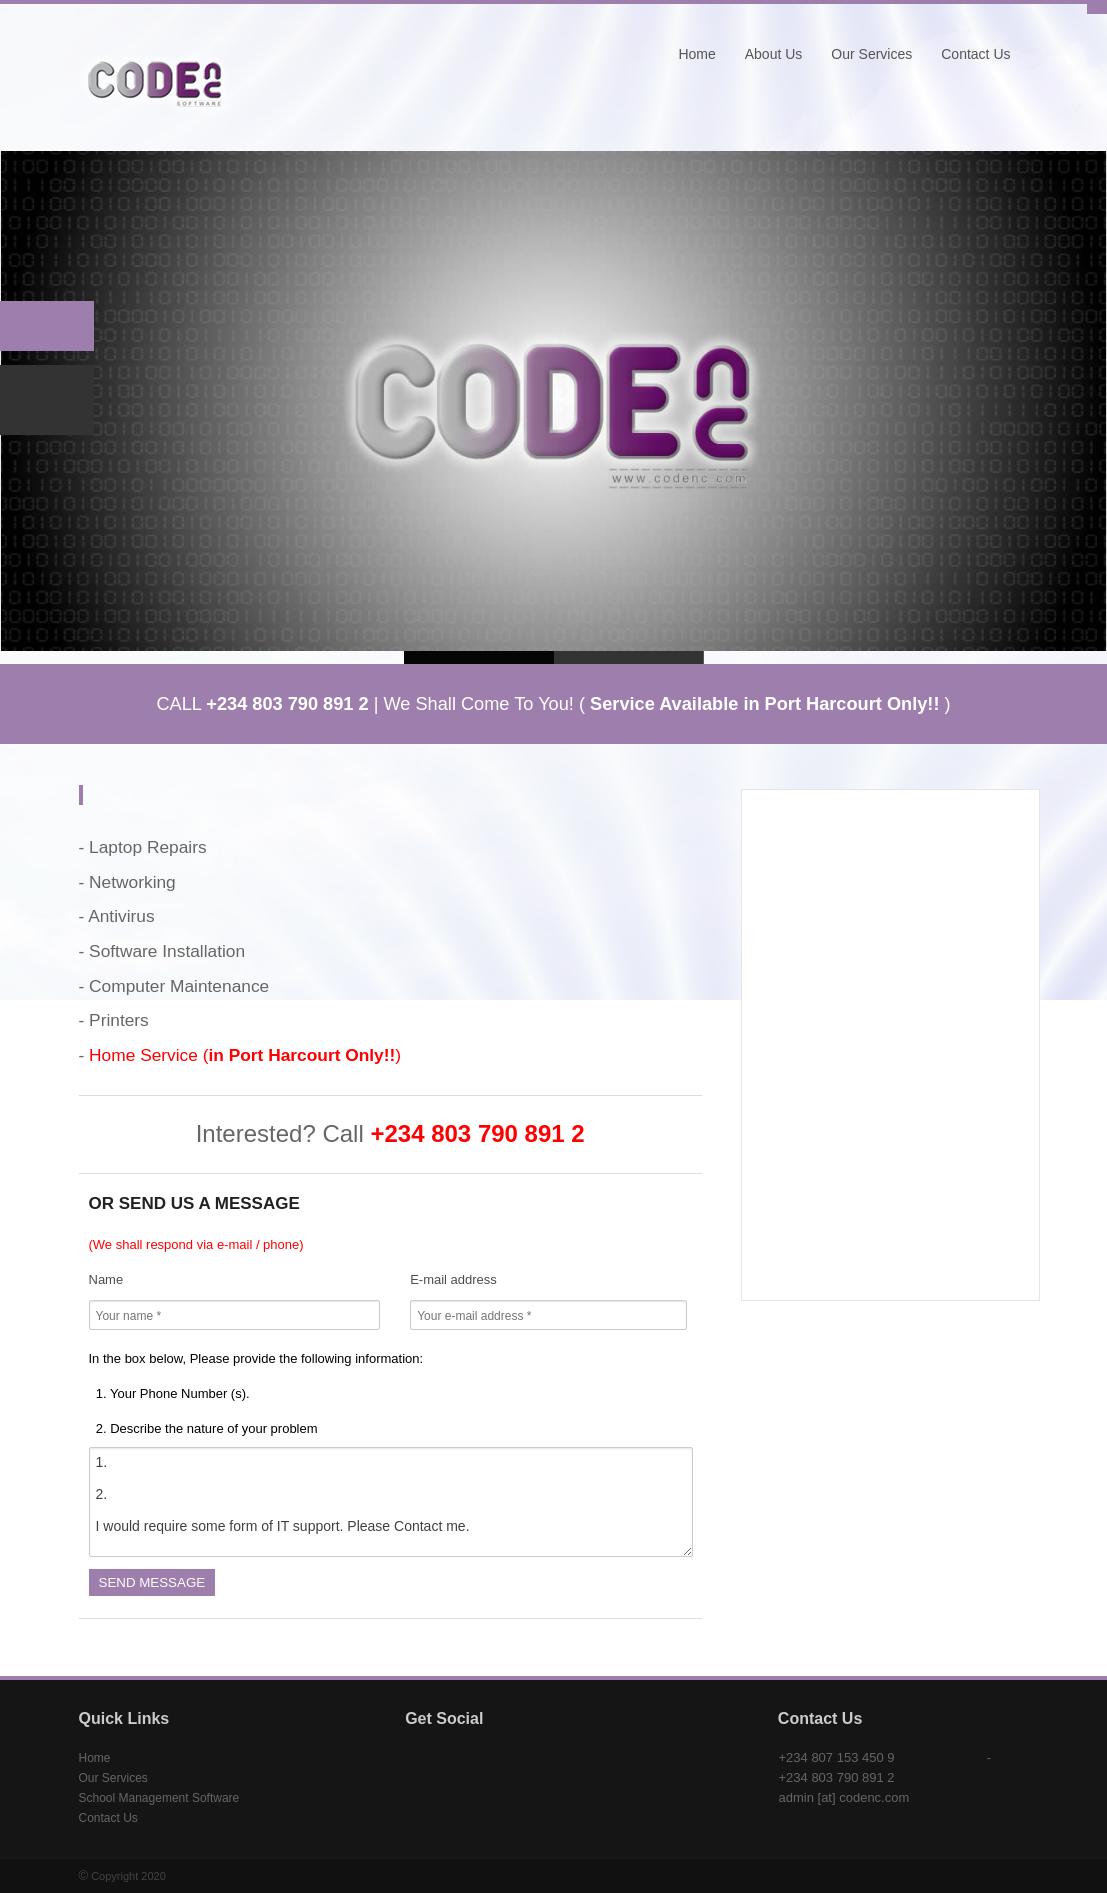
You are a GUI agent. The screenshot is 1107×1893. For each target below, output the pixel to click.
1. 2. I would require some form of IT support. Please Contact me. (391, 1502)
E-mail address (453, 1279)
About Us (774, 54)
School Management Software (159, 1798)
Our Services (871, 54)
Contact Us (975, 54)
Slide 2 (629, 657)
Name (106, 1279)
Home (696, 54)
